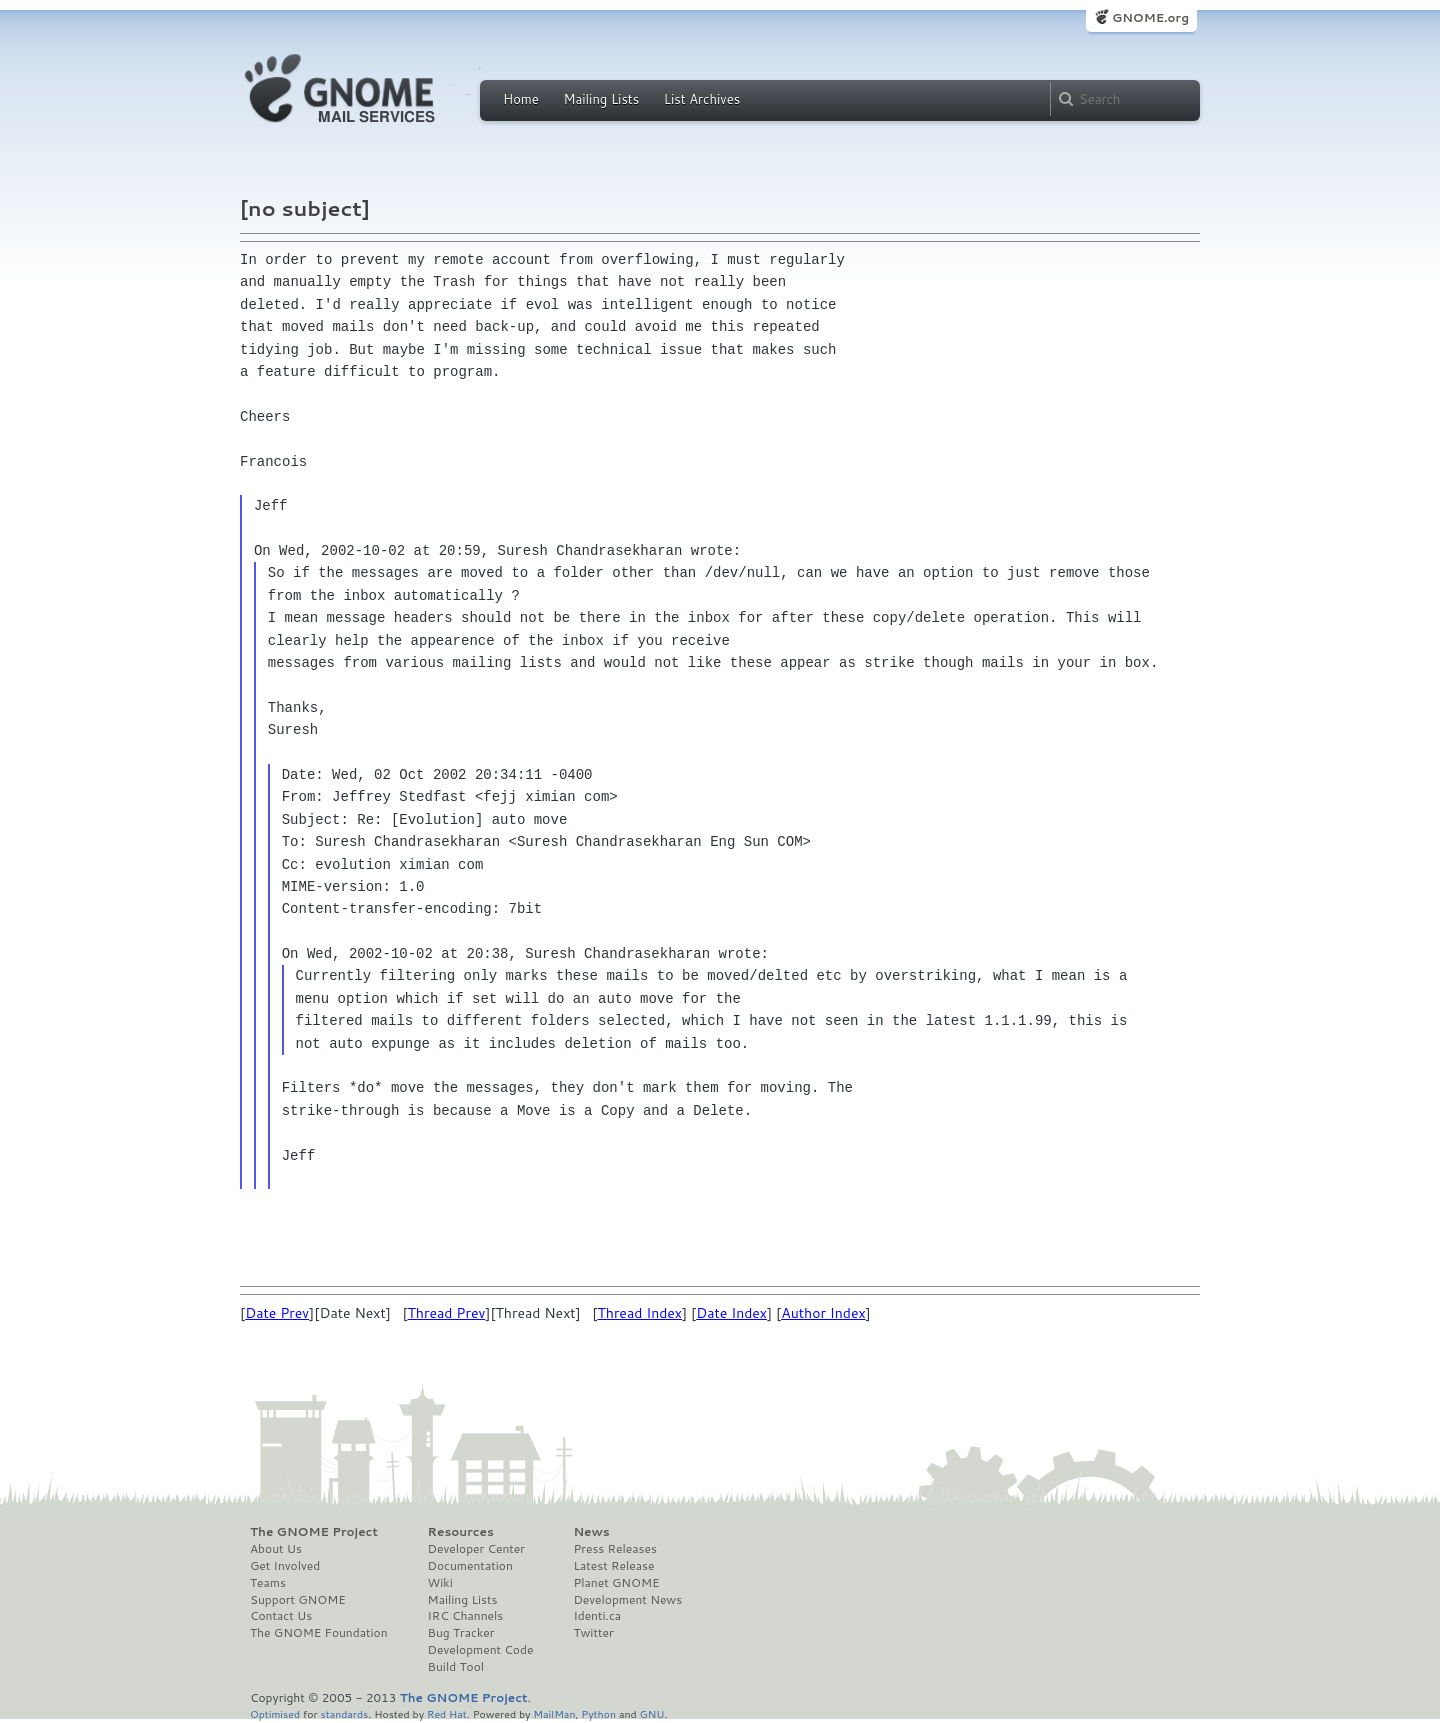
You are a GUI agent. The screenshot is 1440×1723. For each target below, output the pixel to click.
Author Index (823, 1313)
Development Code (481, 1650)
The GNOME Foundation (319, 1633)
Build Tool (456, 1667)
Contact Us (281, 1616)
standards (344, 1713)
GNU (652, 1713)
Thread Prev (447, 1313)
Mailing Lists (601, 99)
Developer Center (476, 1549)
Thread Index (639, 1313)
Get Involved (285, 1566)
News (591, 1532)
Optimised (275, 1713)
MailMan (554, 1713)
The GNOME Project (314, 1532)
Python (598, 1713)
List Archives (702, 99)
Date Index (731, 1313)
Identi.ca (597, 1616)
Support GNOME (298, 1600)
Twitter (593, 1633)
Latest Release (613, 1566)
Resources (461, 1532)
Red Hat (447, 1713)
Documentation (470, 1566)
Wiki (440, 1583)
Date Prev (277, 1313)
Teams (268, 1583)
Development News (627, 1600)
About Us (276, 1549)
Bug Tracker (461, 1633)
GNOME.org (1150, 17)
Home (521, 99)
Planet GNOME (616, 1583)
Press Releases (614, 1549)
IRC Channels (466, 1616)
